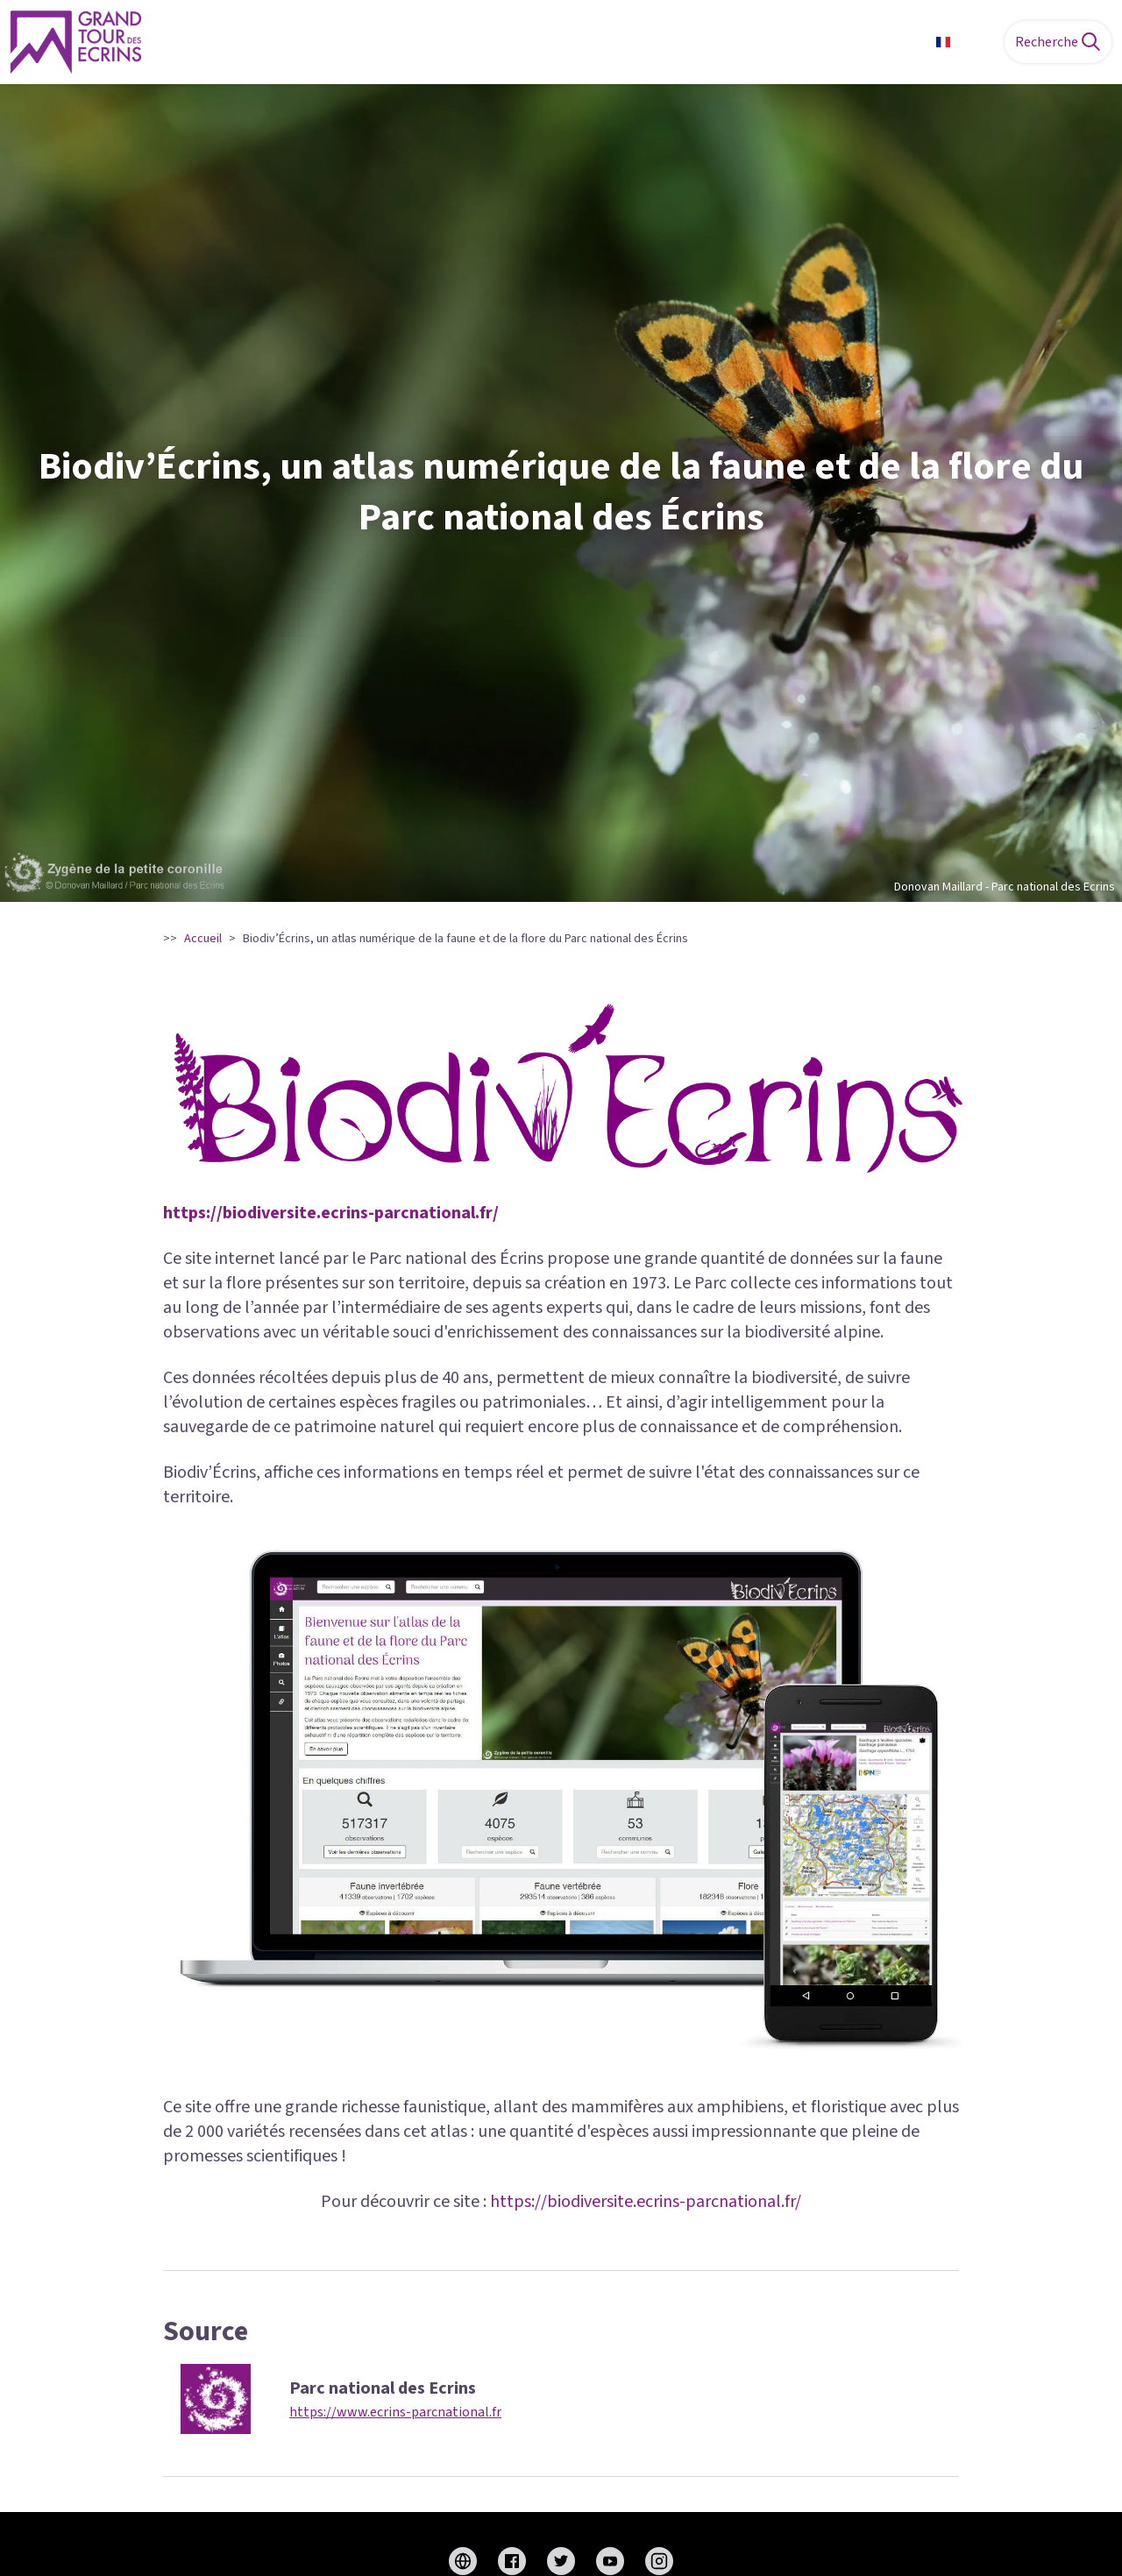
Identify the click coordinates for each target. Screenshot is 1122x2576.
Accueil (203, 938)
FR (963, 42)
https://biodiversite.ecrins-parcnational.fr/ (331, 1213)
